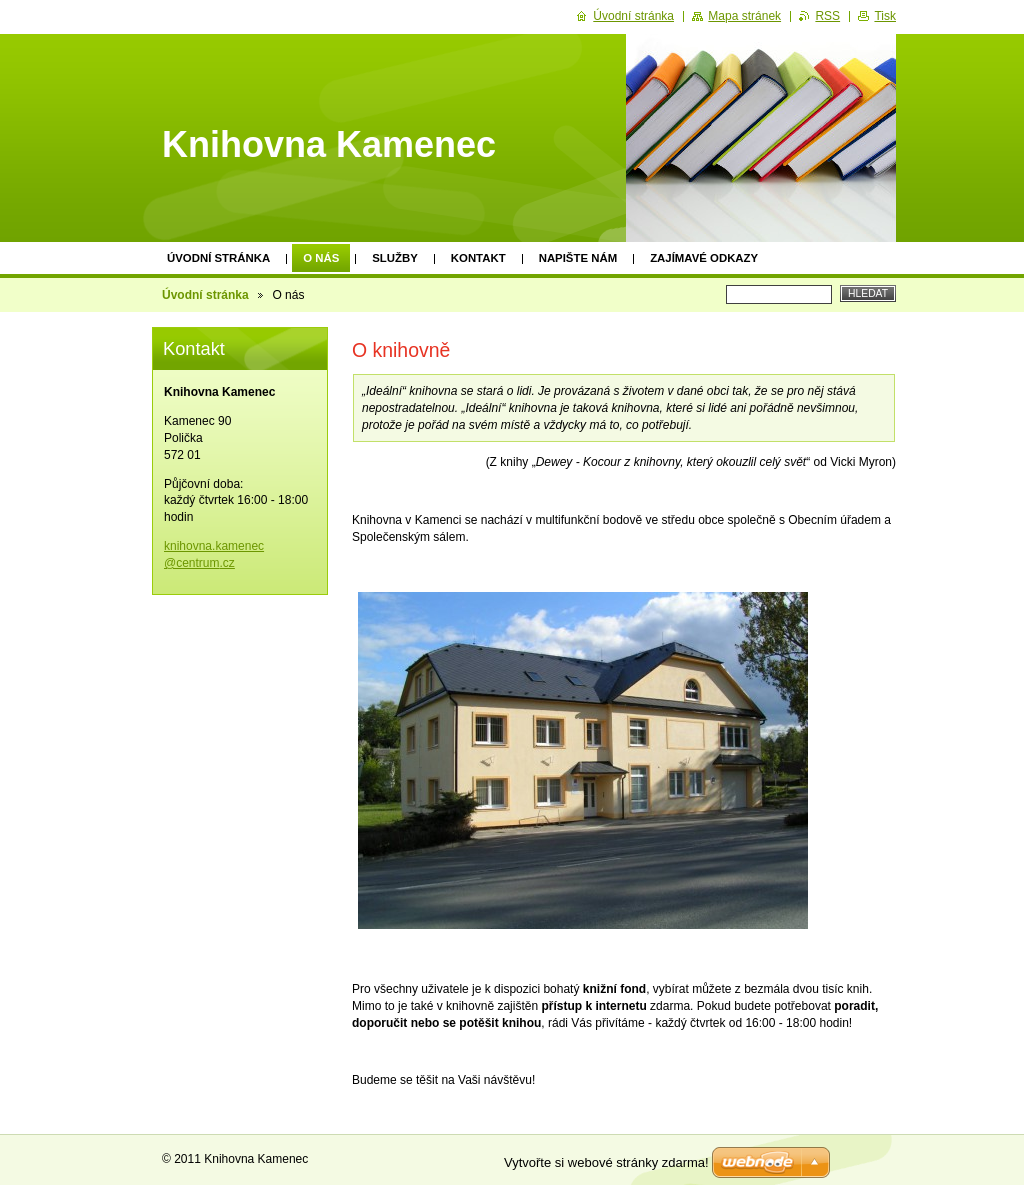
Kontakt (478, 258)
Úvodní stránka (218, 258)
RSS (827, 16)
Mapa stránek (744, 16)
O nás (321, 258)
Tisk (885, 16)
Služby (395, 258)
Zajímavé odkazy (704, 258)
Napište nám (578, 258)
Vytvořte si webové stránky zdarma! (606, 1162)
